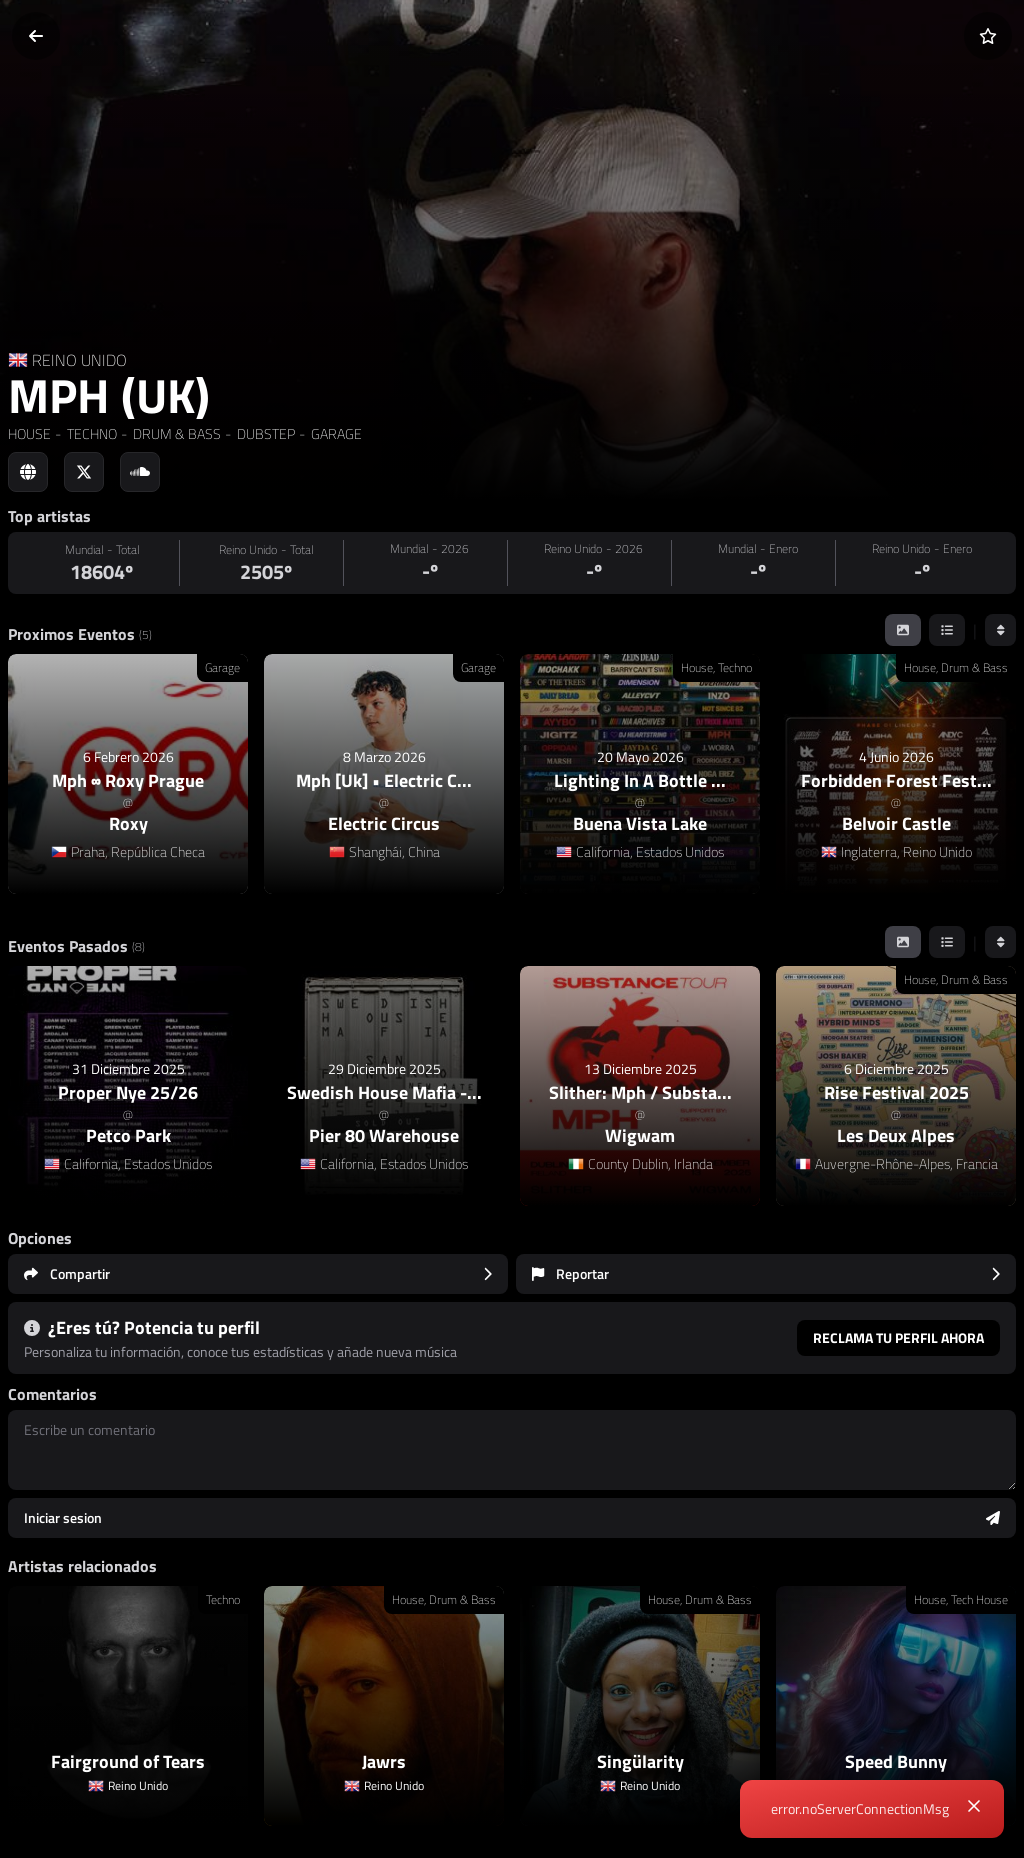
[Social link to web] (28, 472)
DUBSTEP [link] (264, 433)
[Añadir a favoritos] (988, 36)
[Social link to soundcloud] (140, 472)
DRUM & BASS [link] (175, 433)
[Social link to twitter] (84, 472)
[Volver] (36, 36)
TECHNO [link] (90, 433)
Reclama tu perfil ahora (898, 1337)
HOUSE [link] (29, 433)
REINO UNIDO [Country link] (79, 360)
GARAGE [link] (335, 433)
